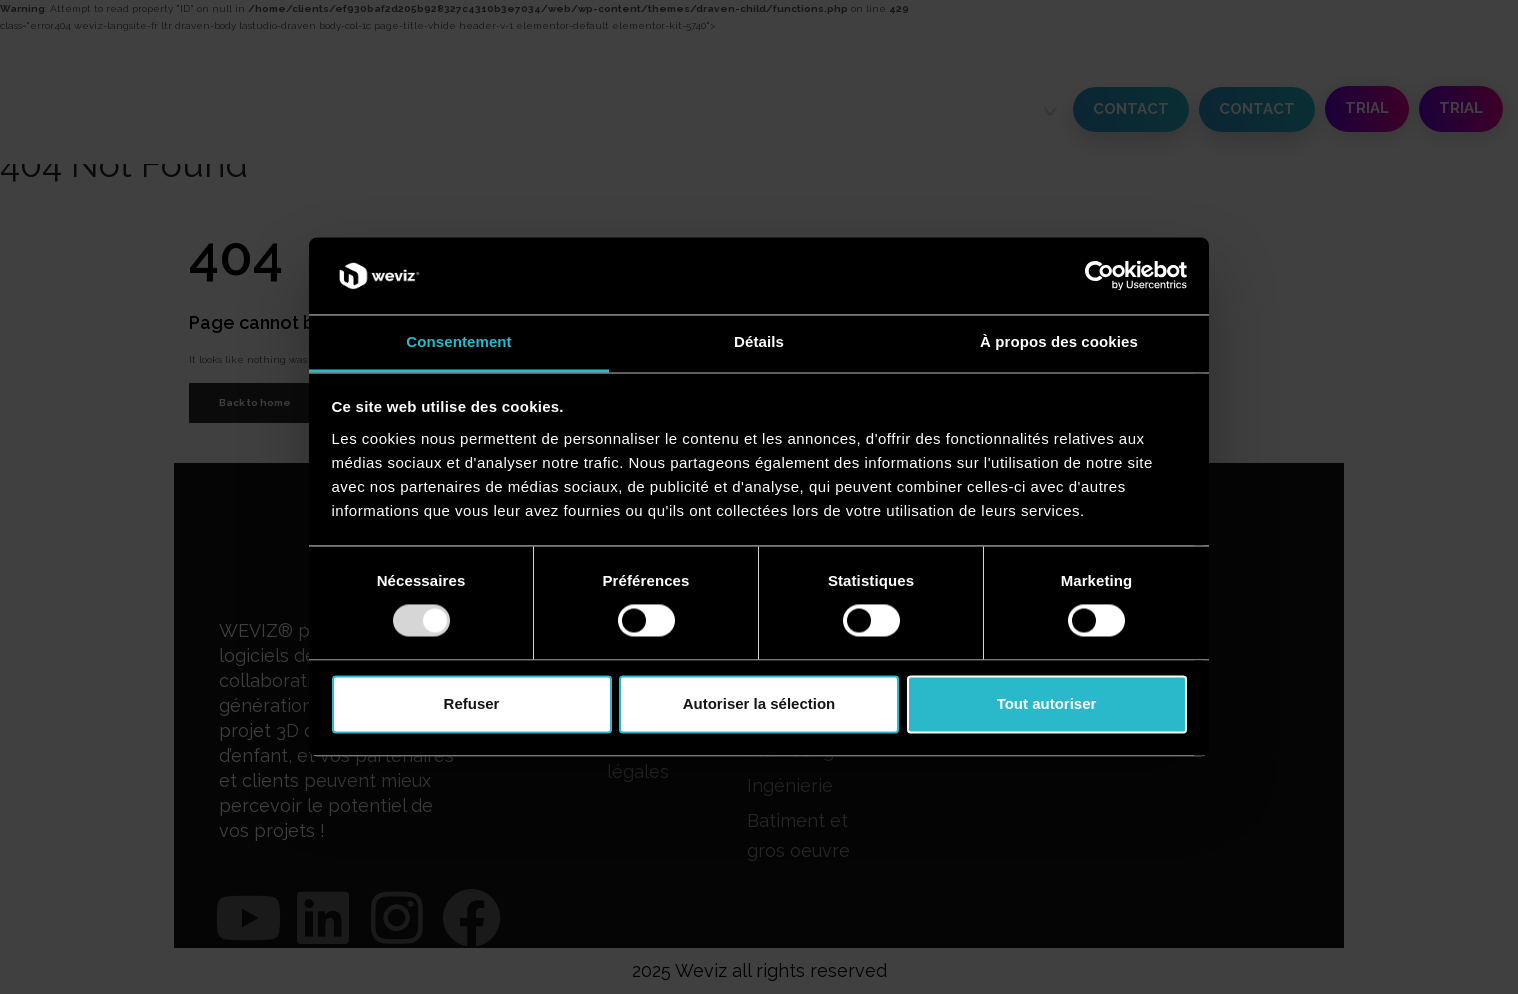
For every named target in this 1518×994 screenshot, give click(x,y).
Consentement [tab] (458, 341)
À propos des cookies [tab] (1059, 341)
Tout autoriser (1047, 703)
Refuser (472, 703)
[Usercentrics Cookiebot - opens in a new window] (1099, 276)
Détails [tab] (759, 341)
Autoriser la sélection (759, 703)
